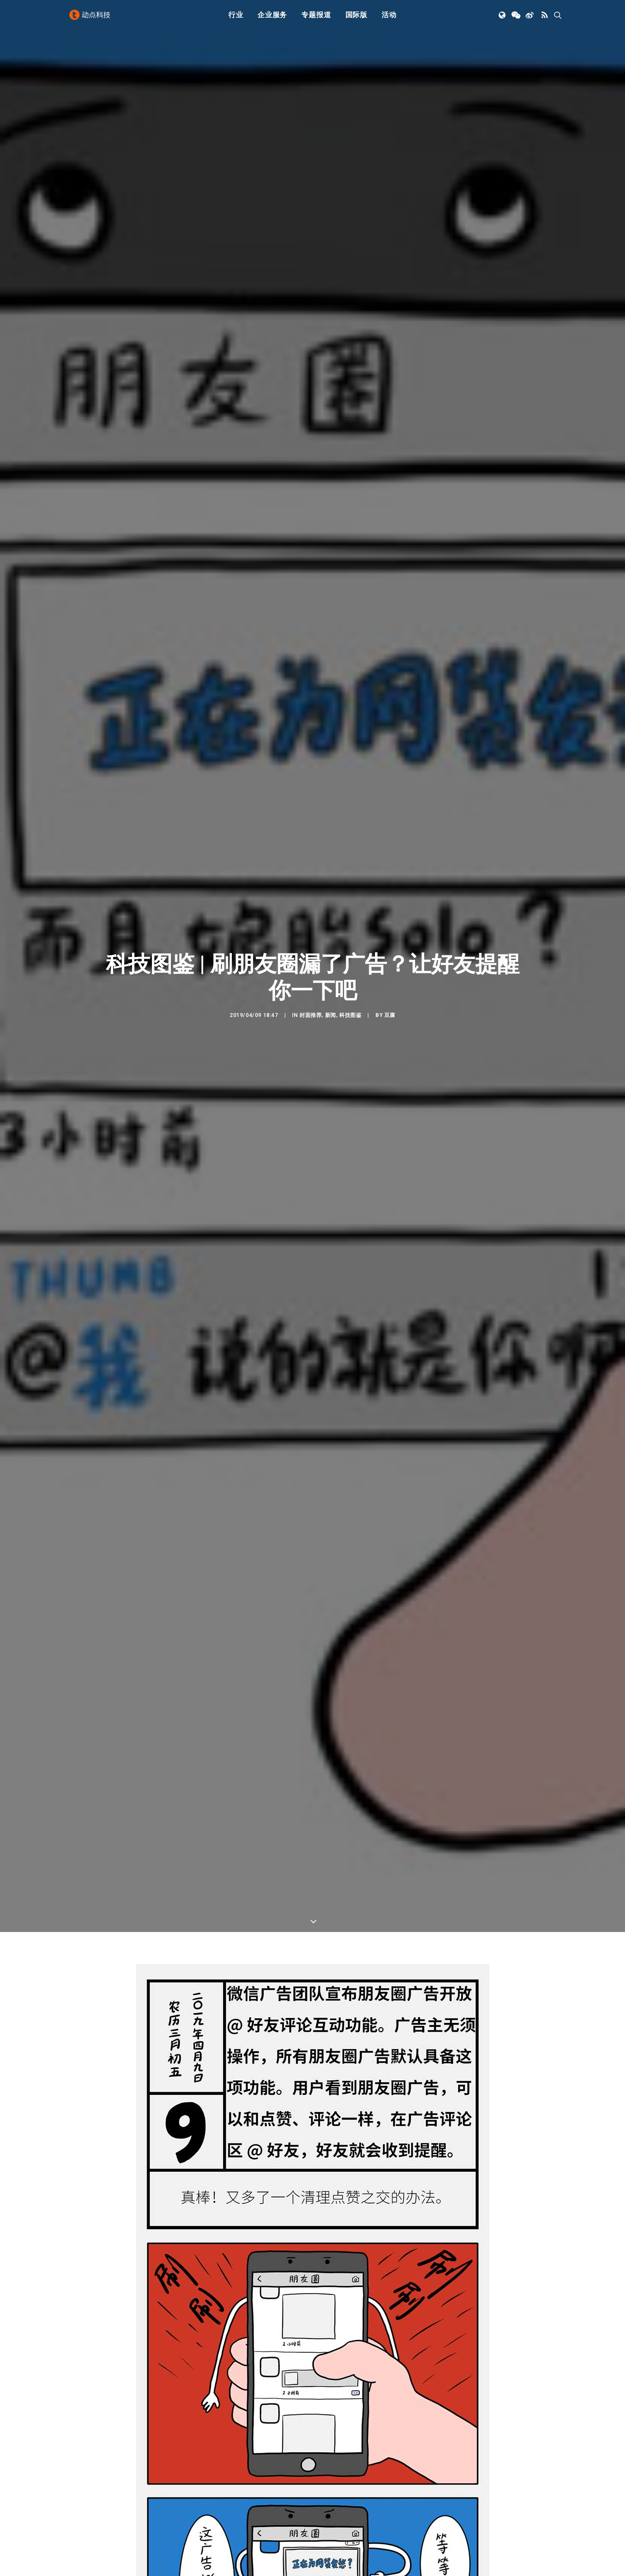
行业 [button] (235, 19)
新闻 (330, 265)
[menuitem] (236, 19)
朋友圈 (118, 2368)
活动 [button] (389, 19)
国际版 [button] (356, 19)
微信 (155, 2324)
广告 (72, 2368)
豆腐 (389, 265)
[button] (502, 19)
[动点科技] (92, 19)
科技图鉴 (350, 265)
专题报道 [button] (316, 19)
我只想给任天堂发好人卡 (233, 2567)
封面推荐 (310, 265)
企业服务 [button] (272, 19)
